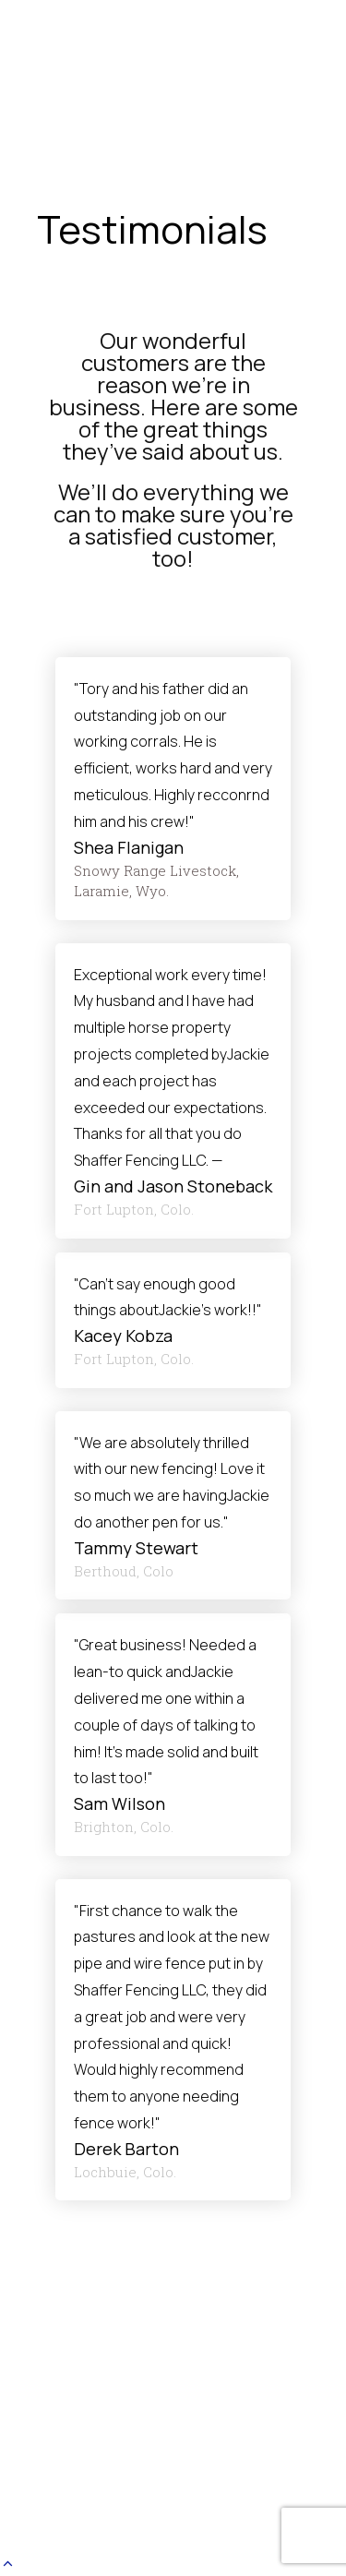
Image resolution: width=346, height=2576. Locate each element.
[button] (8, 2563)
